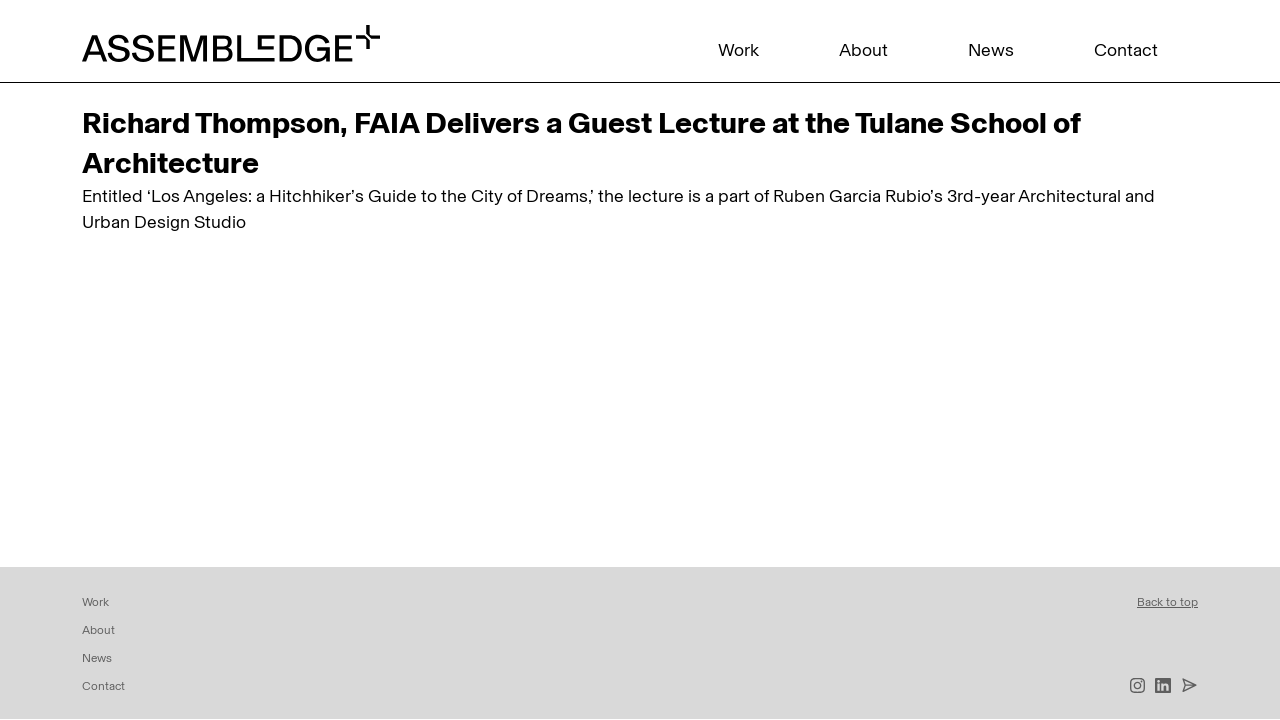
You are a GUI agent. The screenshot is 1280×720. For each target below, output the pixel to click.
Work (738, 50)
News (991, 50)
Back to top (1167, 602)
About (863, 50)
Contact (1126, 50)
